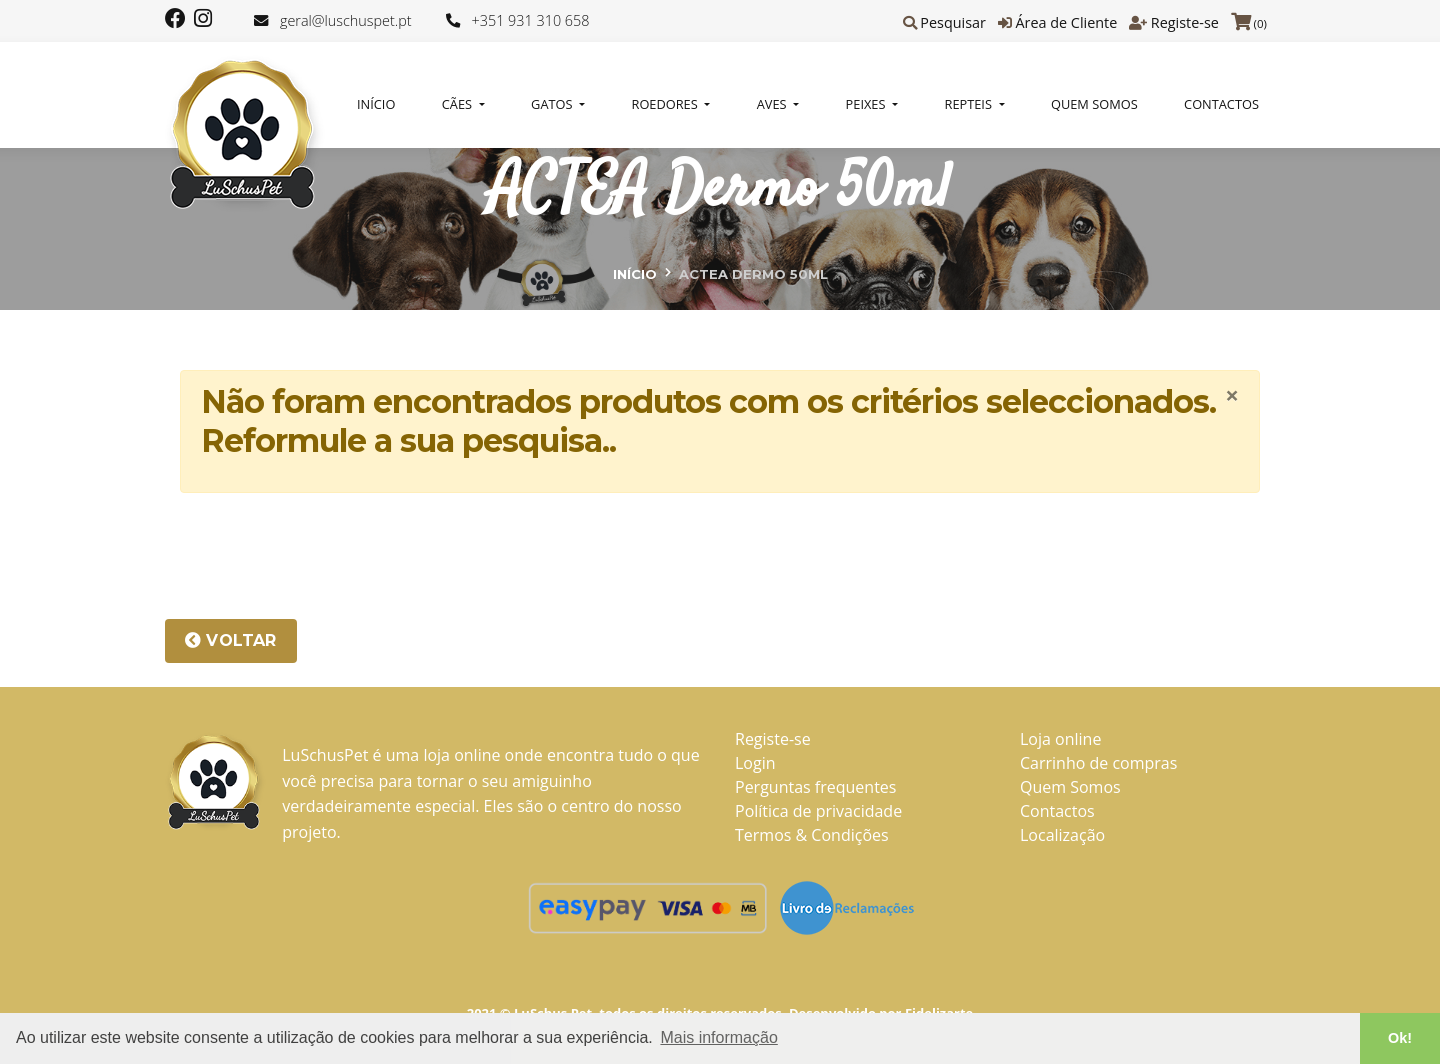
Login (755, 763)
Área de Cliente (1066, 22)
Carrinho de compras (1098, 763)
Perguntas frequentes (815, 787)
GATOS (553, 104)
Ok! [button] (1400, 1038)
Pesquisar (953, 22)
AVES (773, 104)
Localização (1062, 835)
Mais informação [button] (718, 1037)
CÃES (459, 104)
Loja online (1060, 739)
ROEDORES (667, 104)
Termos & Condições (812, 835)
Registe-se (1185, 22)
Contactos (1221, 104)
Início (376, 104)
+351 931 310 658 (531, 20)
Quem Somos (1094, 104)
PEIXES (867, 104)
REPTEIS (970, 104)
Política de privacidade (818, 811)
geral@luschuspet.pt (346, 20)
